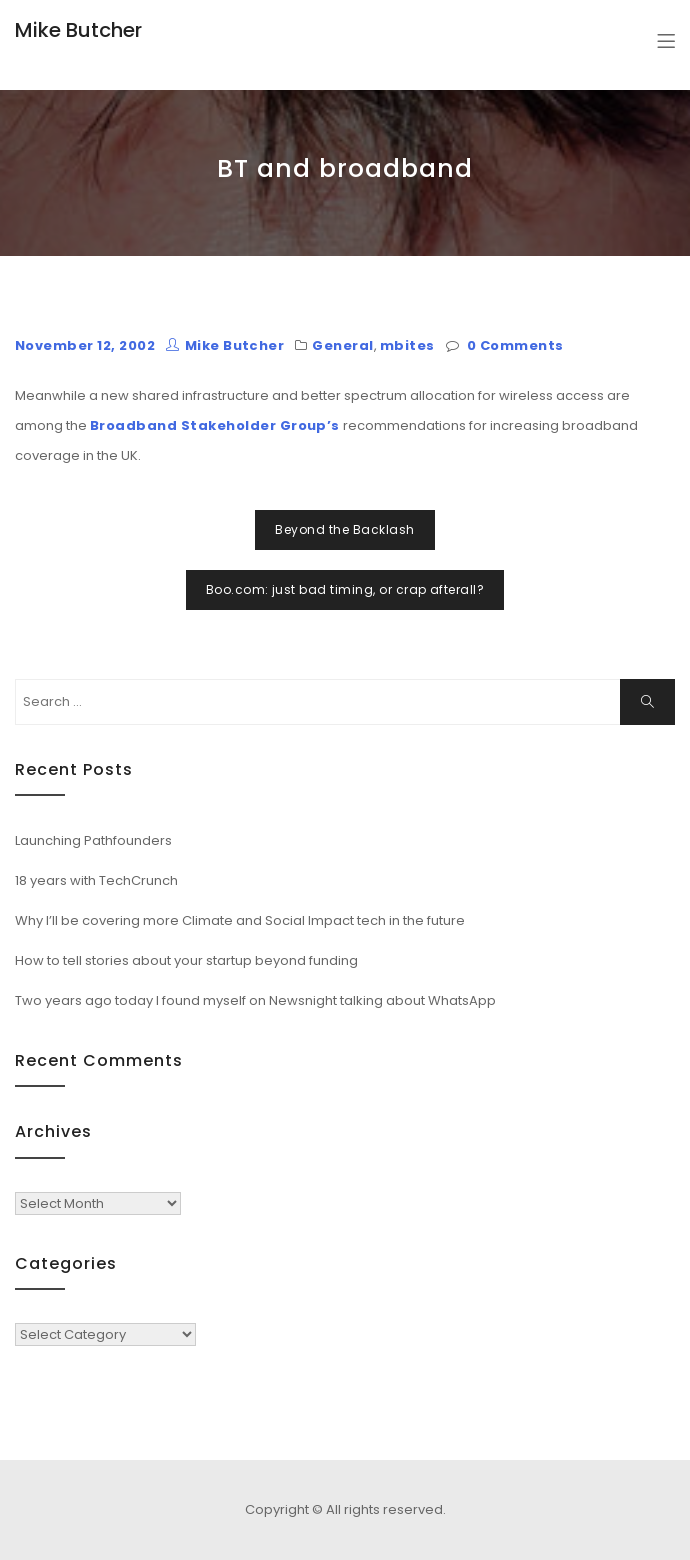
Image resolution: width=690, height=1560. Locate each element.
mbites (407, 345)
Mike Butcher (78, 30)
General (342, 345)
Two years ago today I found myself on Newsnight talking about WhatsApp (255, 1000)
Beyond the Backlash (344, 529)
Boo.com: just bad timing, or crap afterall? (345, 589)
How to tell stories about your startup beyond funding (186, 960)
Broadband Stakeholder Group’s (215, 425)
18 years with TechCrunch (96, 880)
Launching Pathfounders (93, 840)
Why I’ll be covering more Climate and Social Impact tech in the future (240, 920)
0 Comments (515, 345)
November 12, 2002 (85, 345)
